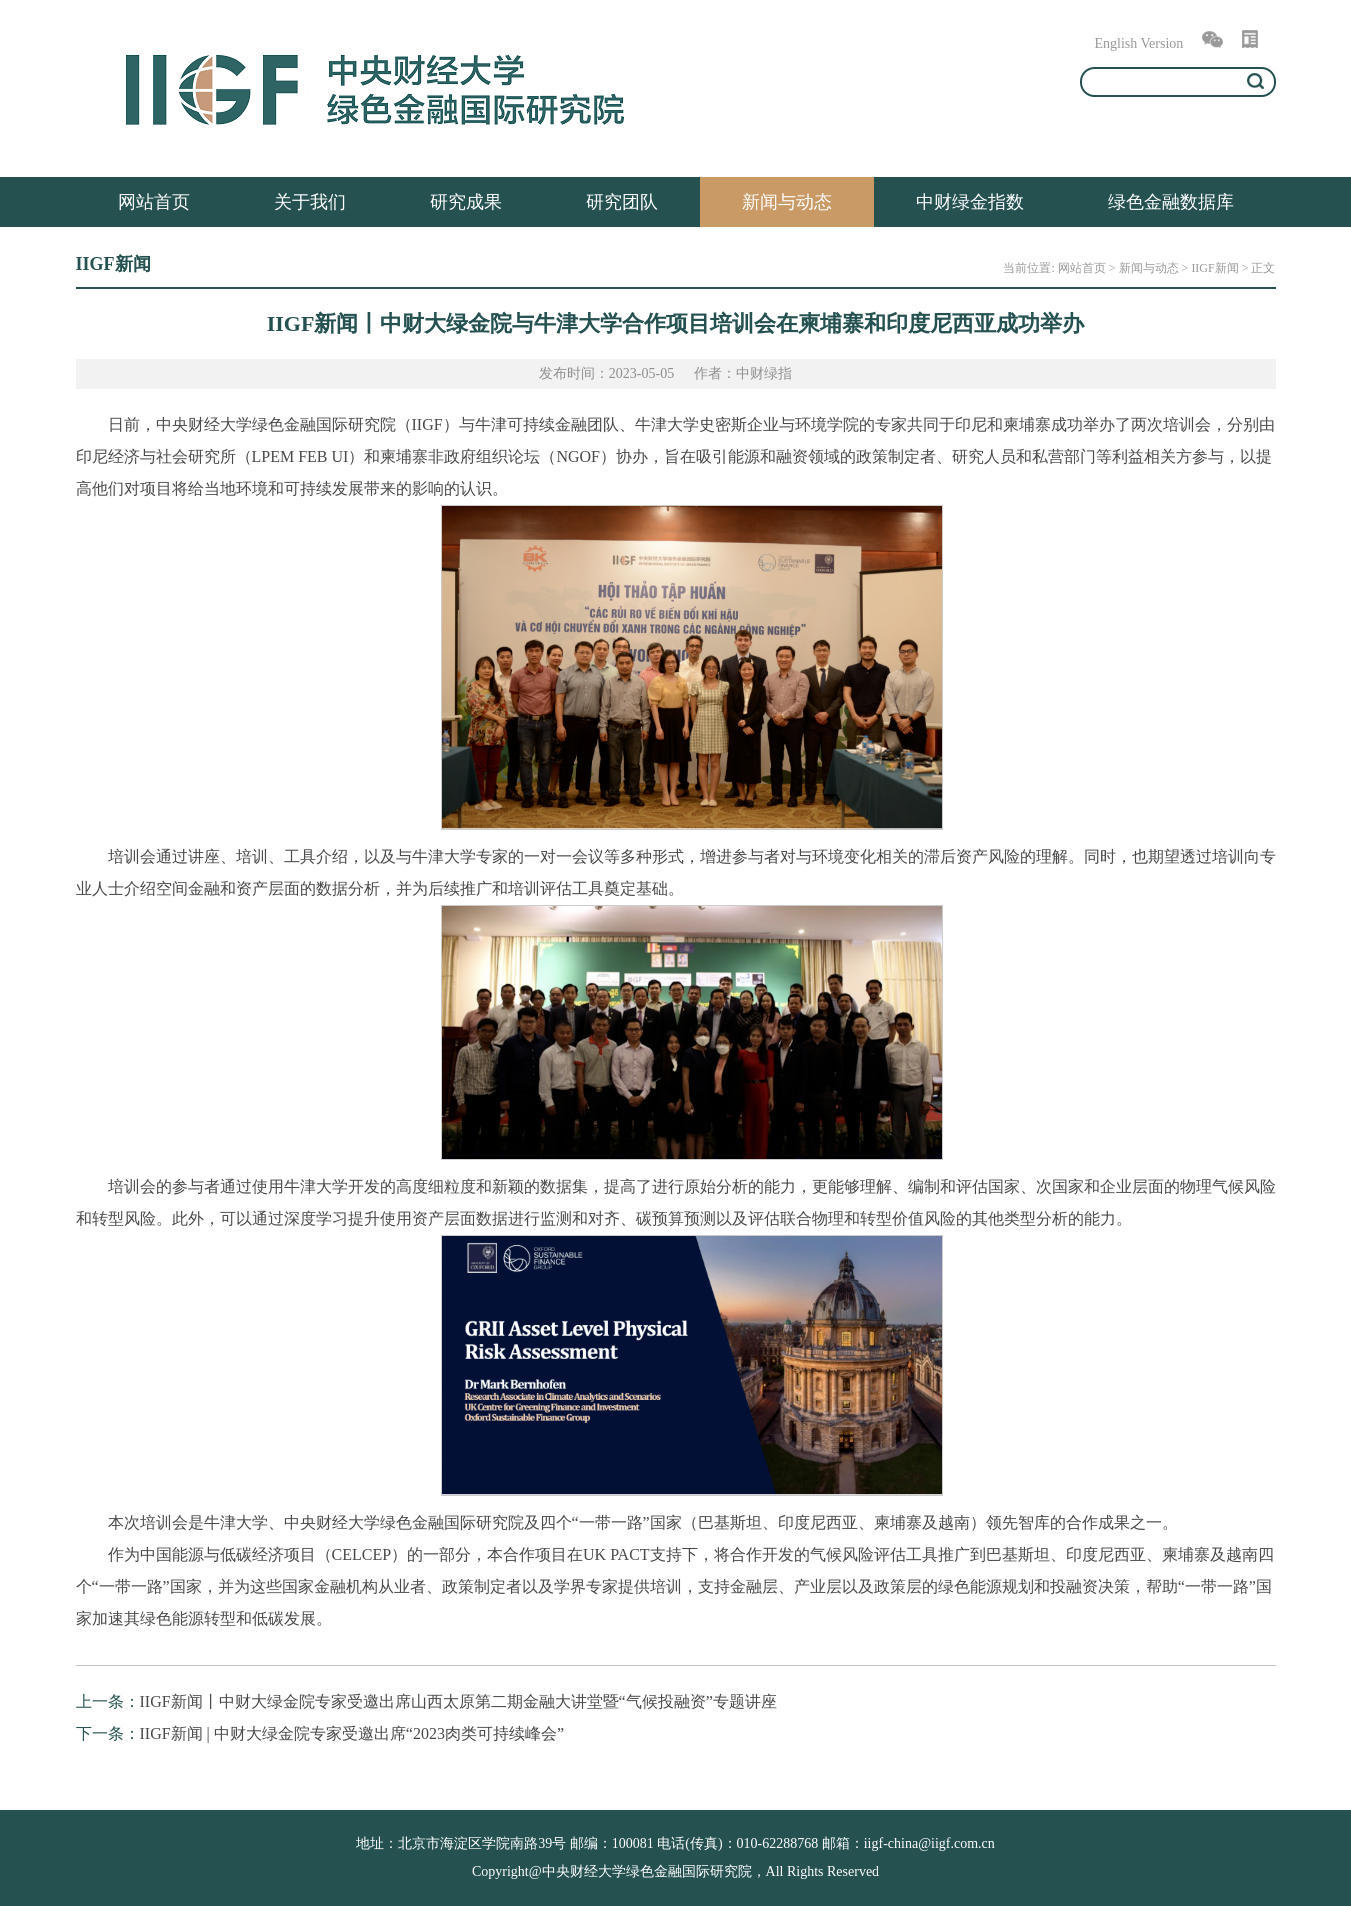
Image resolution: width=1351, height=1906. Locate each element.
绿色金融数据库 (1171, 202)
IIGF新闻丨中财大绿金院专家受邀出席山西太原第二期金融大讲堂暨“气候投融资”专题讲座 (458, 1701)
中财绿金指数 (970, 202)
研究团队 (622, 202)
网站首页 (154, 202)
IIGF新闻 (1214, 268)
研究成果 (466, 202)
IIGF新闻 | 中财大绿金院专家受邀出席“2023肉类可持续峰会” (352, 1733)
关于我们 (310, 202)
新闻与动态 (787, 202)
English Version (1139, 43)
